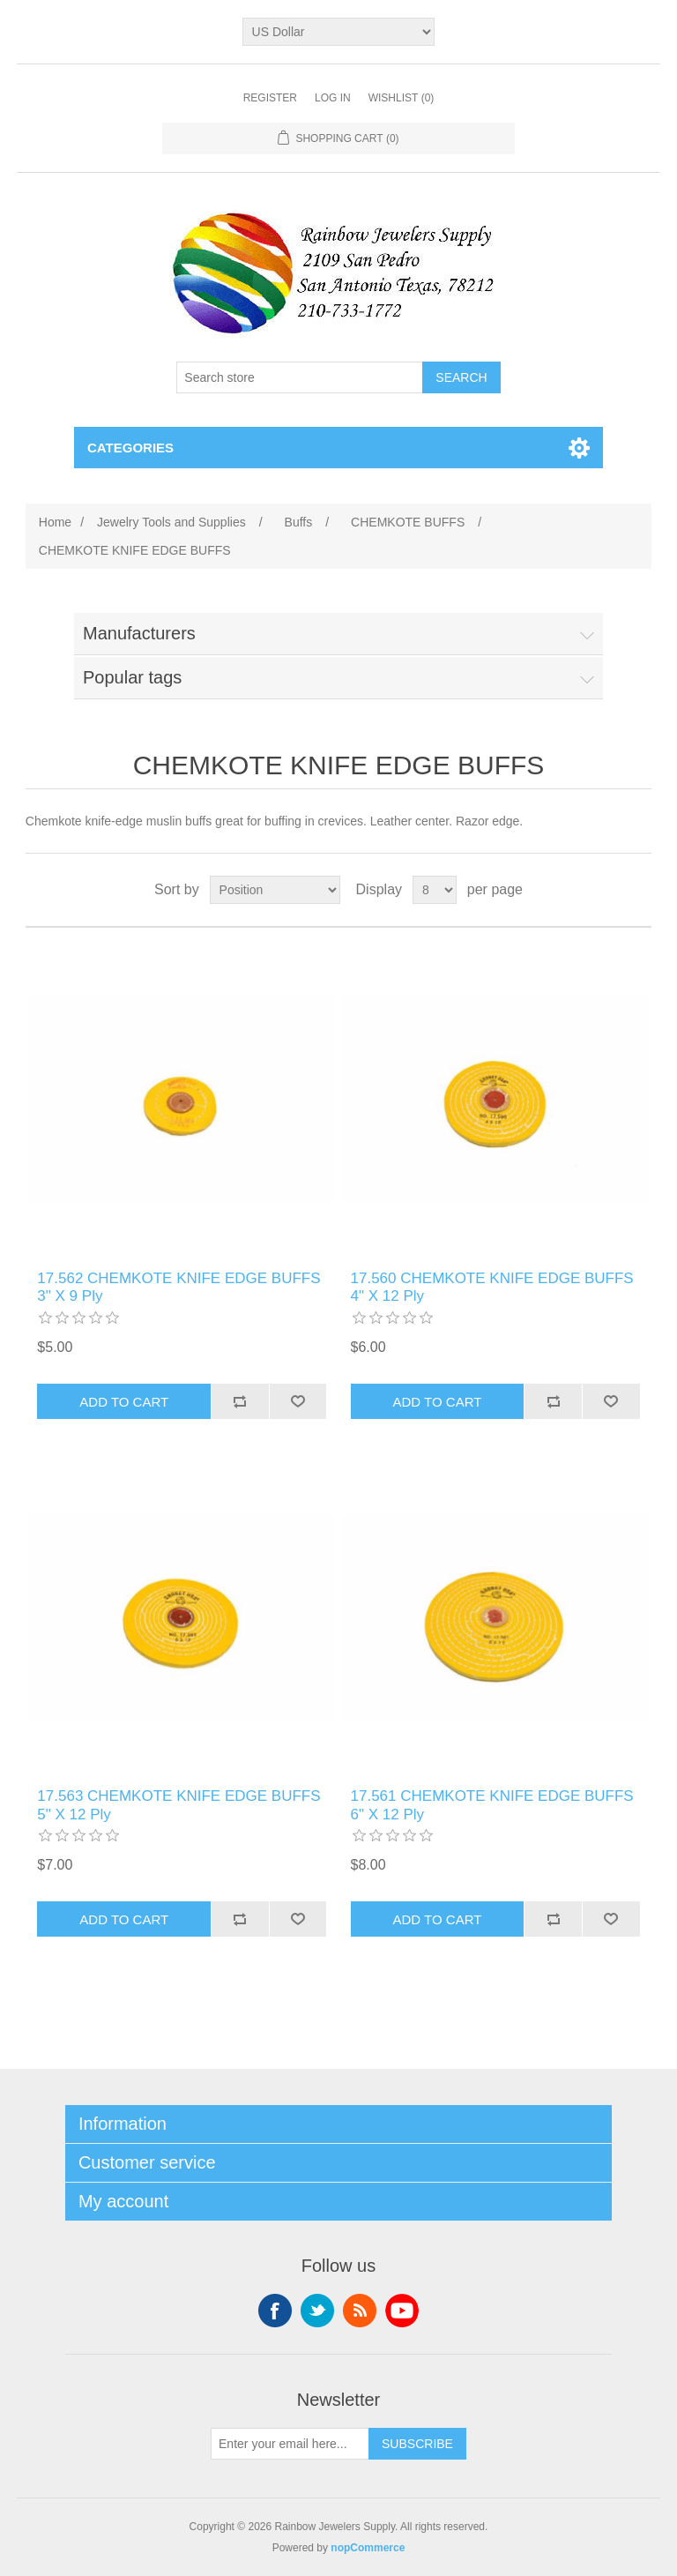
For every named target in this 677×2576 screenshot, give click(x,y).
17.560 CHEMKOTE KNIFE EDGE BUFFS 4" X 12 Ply (492, 1287)
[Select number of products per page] (435, 890)
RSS (359, 2310)
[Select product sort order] (275, 890)
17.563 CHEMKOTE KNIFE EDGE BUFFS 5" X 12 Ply (178, 1805)
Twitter (317, 2310)
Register (270, 98)
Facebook (275, 2310)
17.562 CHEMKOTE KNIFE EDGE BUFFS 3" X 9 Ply (178, 1287)
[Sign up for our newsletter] (290, 2444)
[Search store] (299, 377)
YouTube (402, 2310)
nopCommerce (368, 2548)
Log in (333, 98)
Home (55, 522)
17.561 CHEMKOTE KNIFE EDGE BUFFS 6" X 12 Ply (492, 1805)
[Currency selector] (338, 32)
